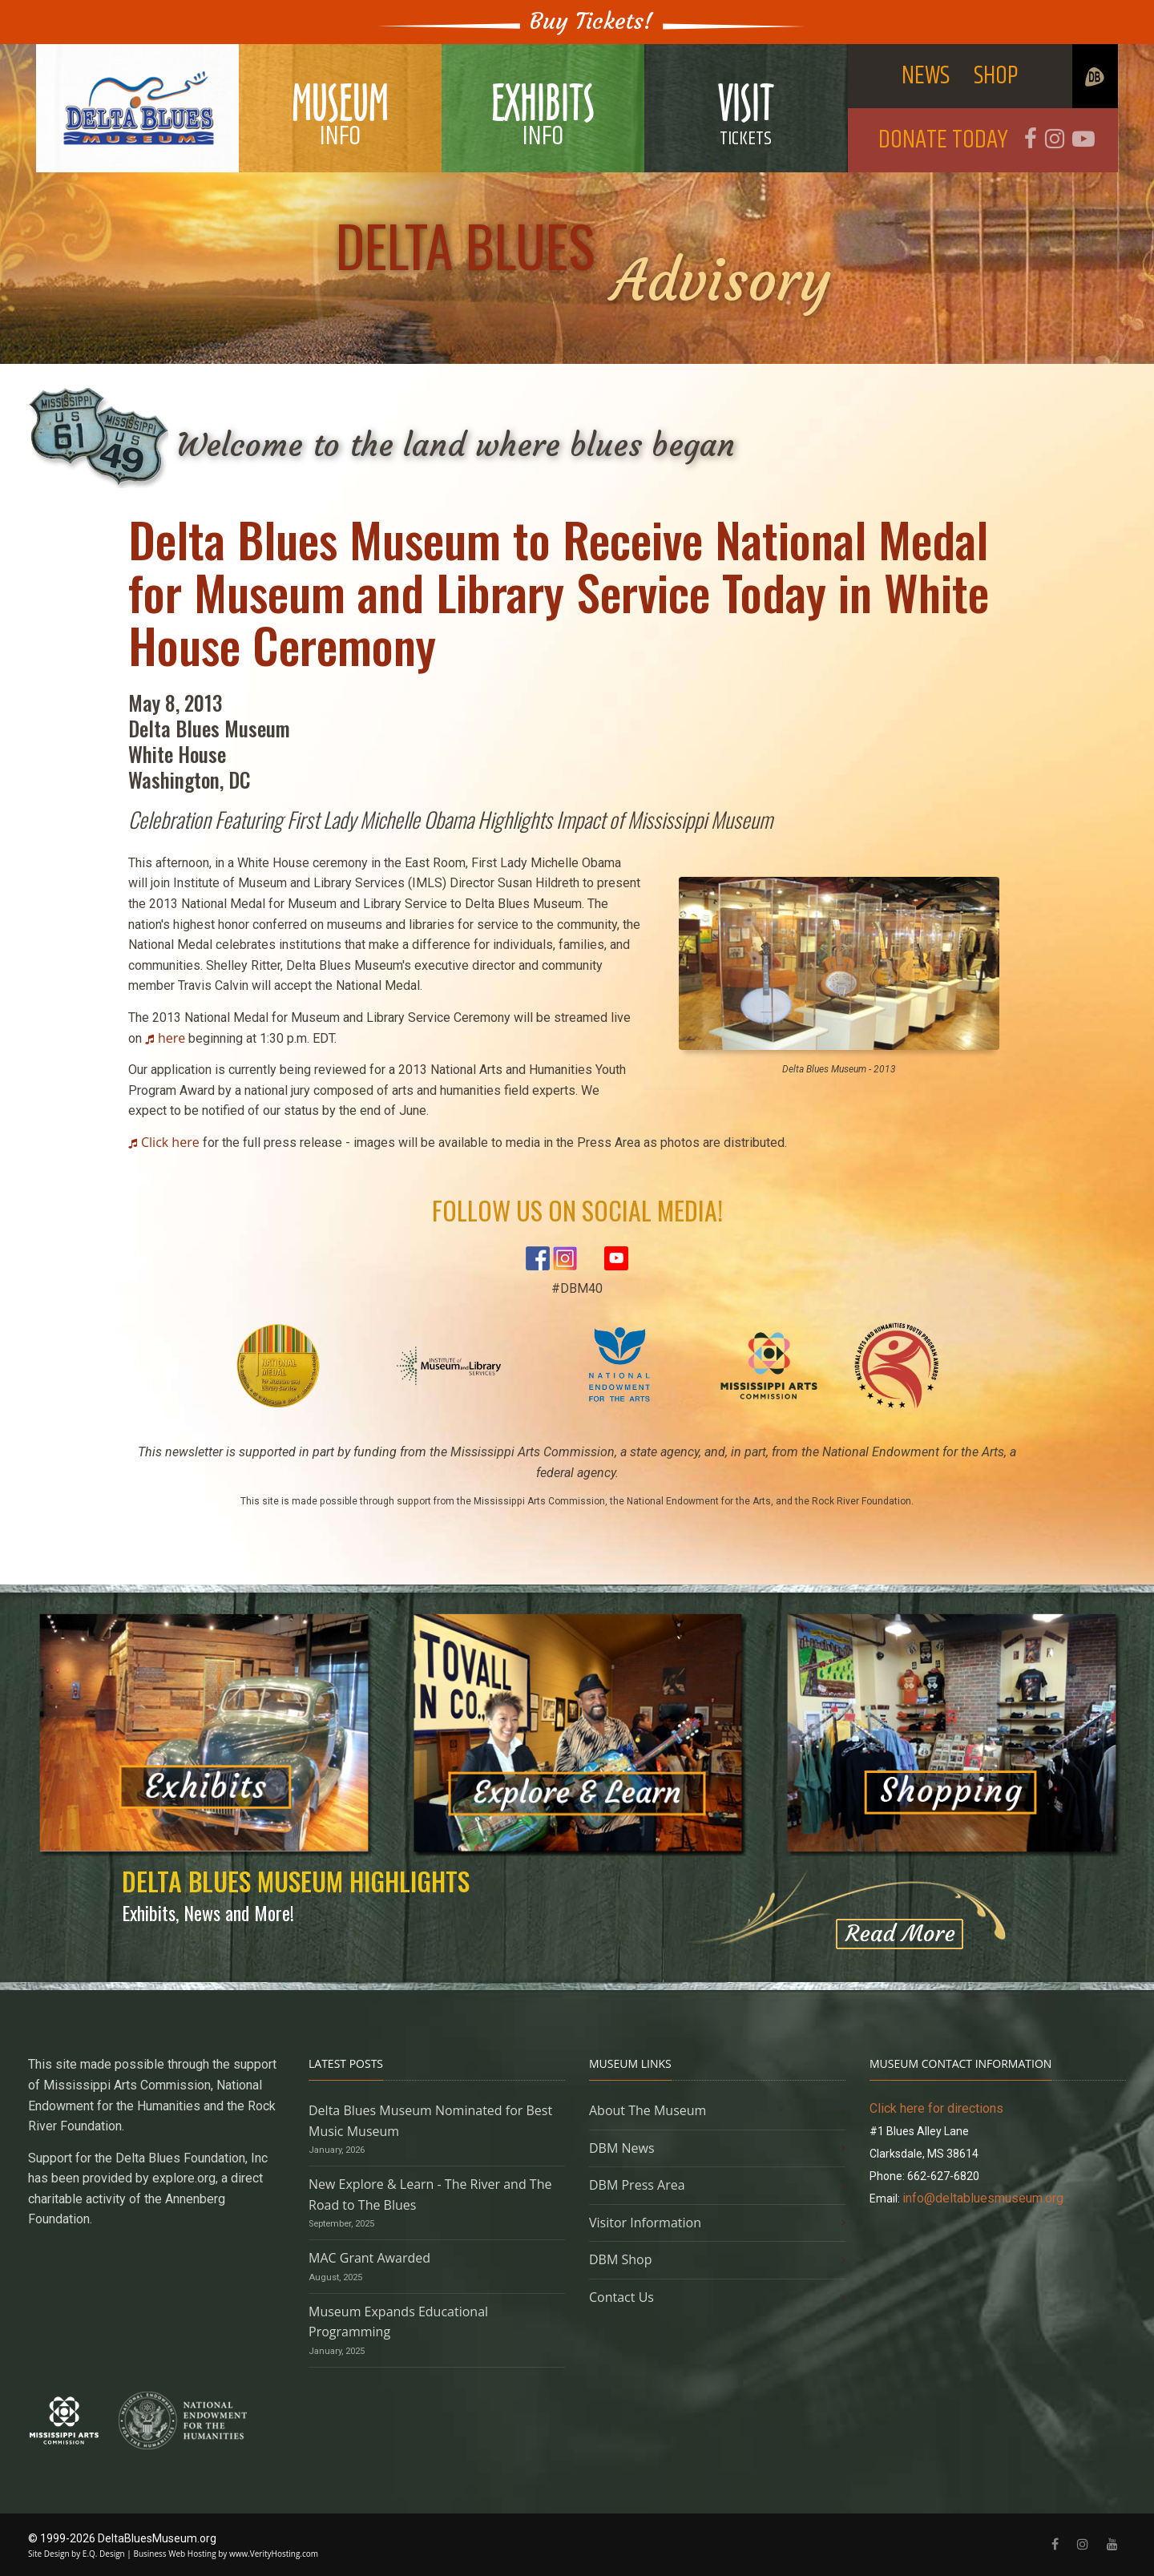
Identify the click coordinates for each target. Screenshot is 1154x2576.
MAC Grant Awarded (369, 2258)
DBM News (622, 2148)
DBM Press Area (637, 2185)
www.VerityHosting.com (273, 2553)
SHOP (996, 75)
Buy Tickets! (591, 21)
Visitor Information (645, 2222)
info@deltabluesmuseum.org (982, 2198)
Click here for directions (936, 2108)
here (171, 1038)
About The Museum (647, 2110)
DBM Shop (620, 2259)
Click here (170, 1142)
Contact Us (621, 2297)
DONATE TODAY (943, 139)
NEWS (926, 75)
